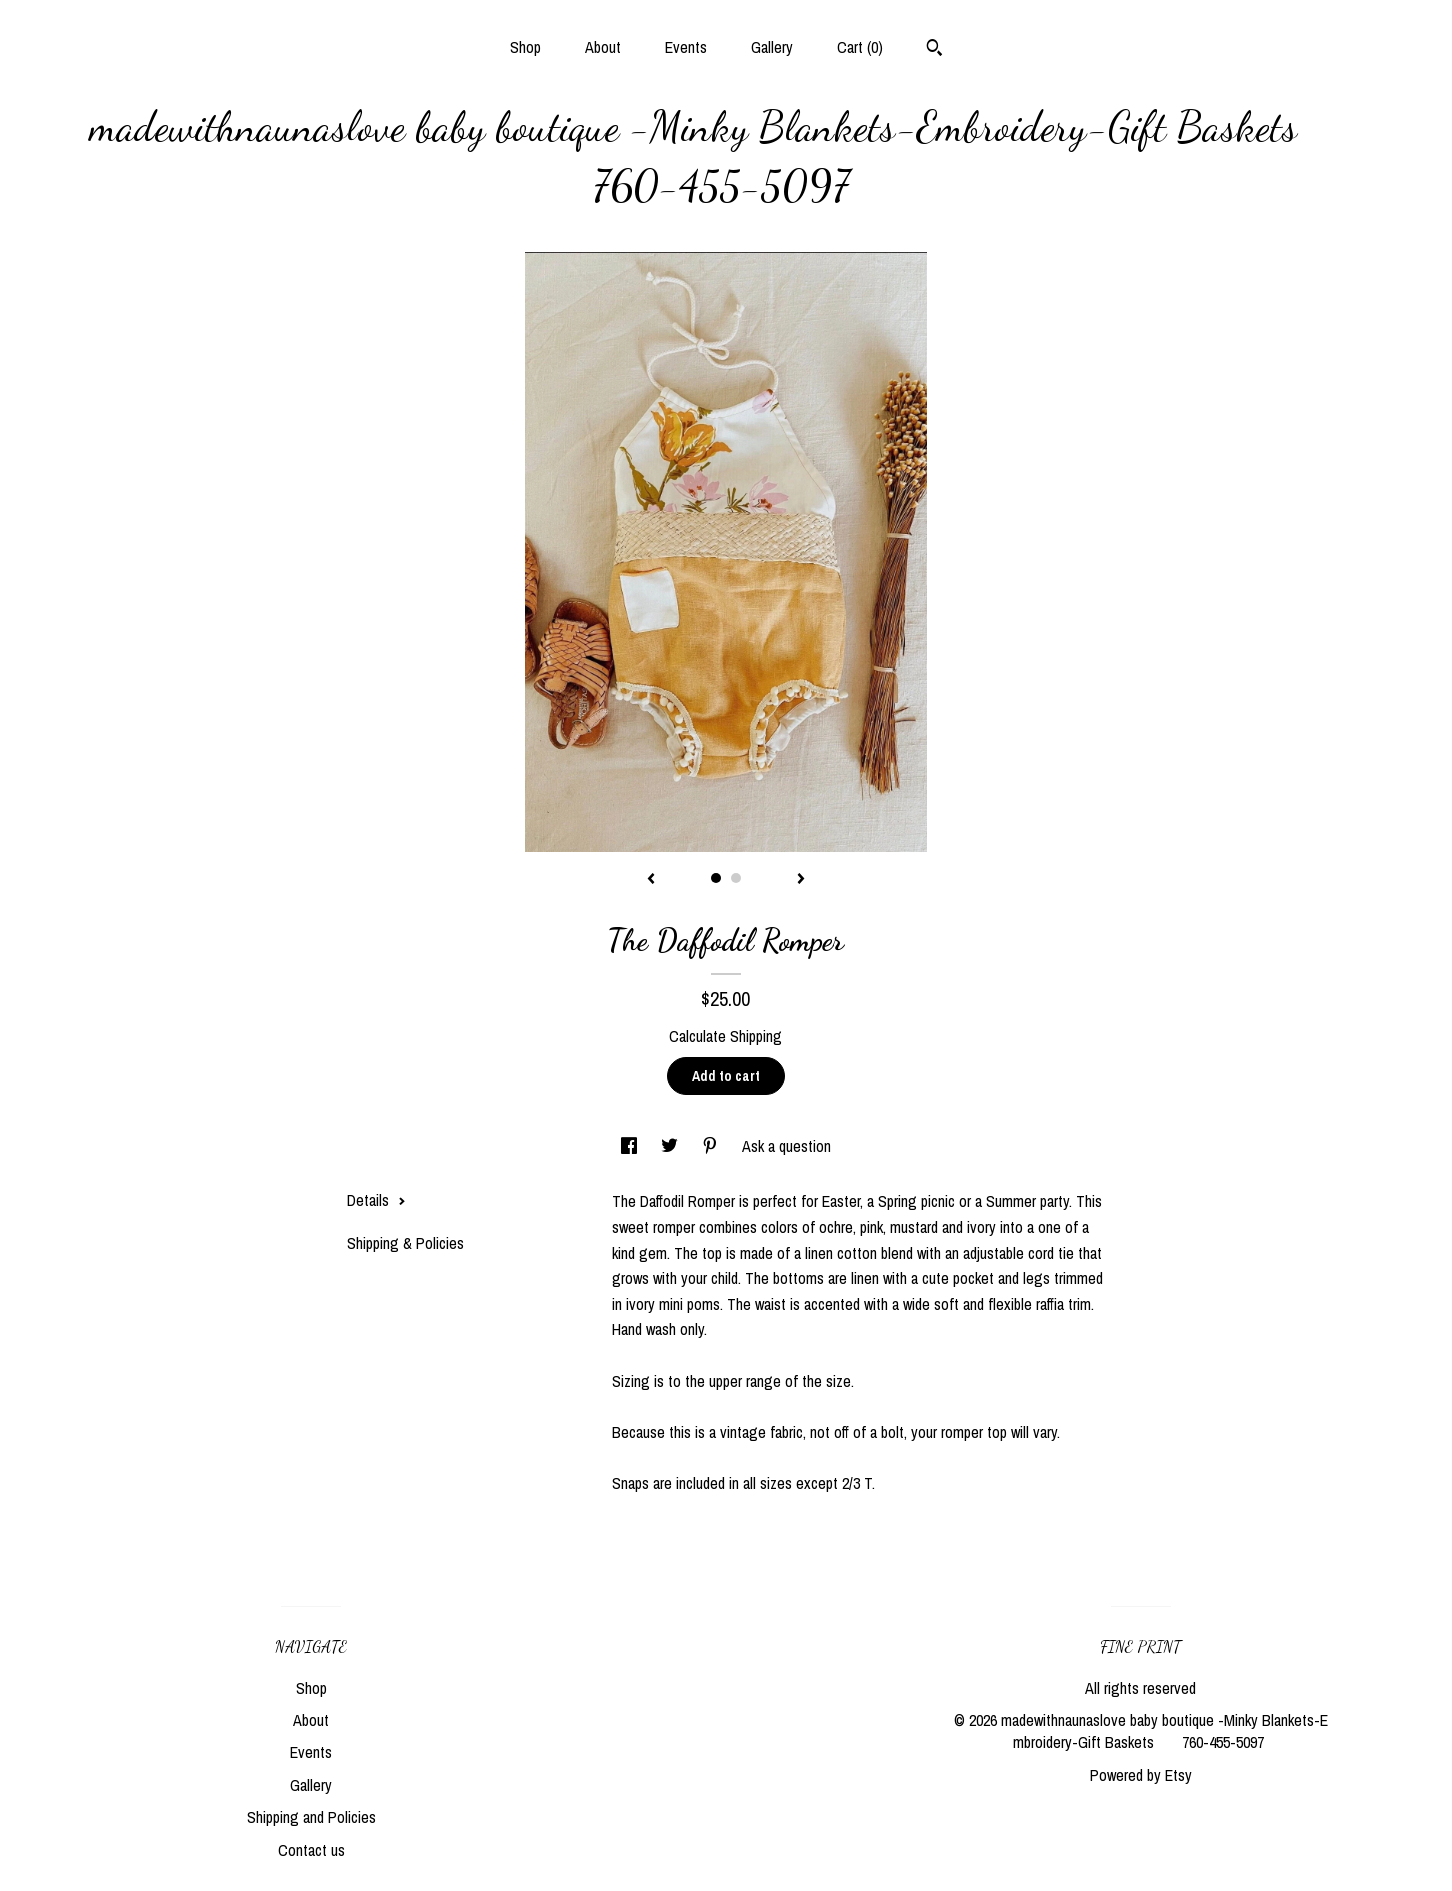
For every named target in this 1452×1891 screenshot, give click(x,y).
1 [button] (716, 878)
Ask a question (786, 1146)
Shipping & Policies (405, 1243)
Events (686, 47)
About (603, 47)
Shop (525, 47)
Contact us (311, 1850)
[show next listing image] (801, 880)
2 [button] (736, 878)
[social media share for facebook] (631, 1146)
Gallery (772, 47)
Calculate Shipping (725, 1036)
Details (376, 1200)
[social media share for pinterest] (712, 1146)
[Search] (934, 50)
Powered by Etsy (1141, 1775)
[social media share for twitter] (671, 1146)
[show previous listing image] (651, 880)
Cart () (860, 47)
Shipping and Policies (311, 1817)
